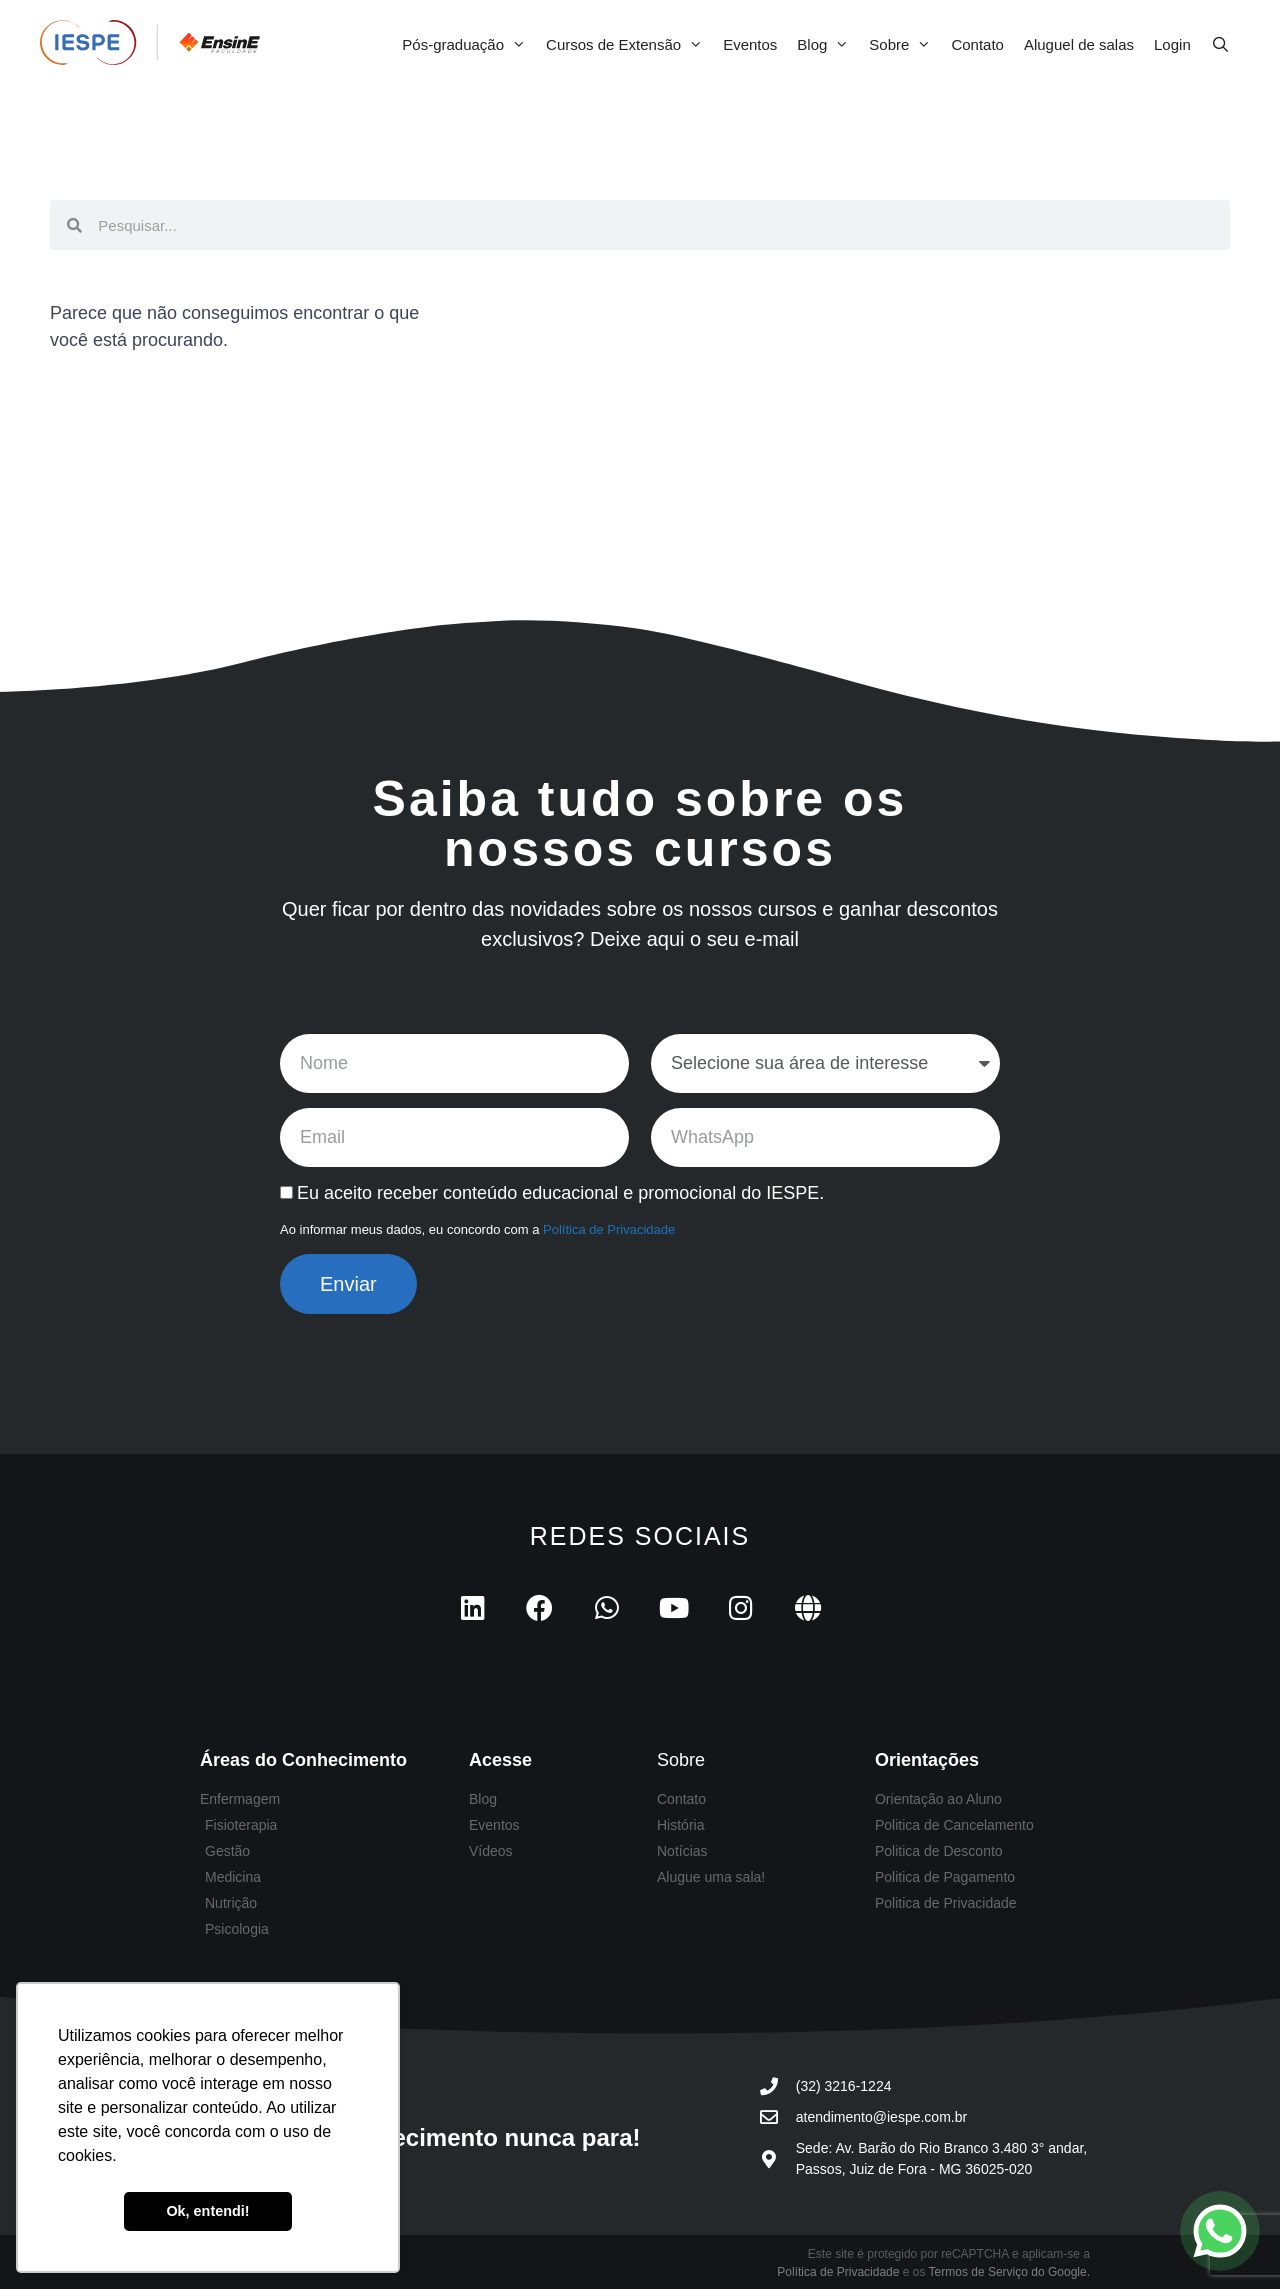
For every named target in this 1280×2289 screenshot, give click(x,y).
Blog (828, 45)
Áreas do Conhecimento (303, 1760)
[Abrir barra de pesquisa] (1220, 45)
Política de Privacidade (609, 1229)
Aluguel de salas (1079, 44)
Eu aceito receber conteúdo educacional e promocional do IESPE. (560, 1193)
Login (1172, 44)
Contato (977, 44)
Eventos (750, 44)
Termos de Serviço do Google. (1009, 2272)
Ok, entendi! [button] (207, 2211)
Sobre (905, 45)
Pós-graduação (469, 45)
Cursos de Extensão (629, 45)
